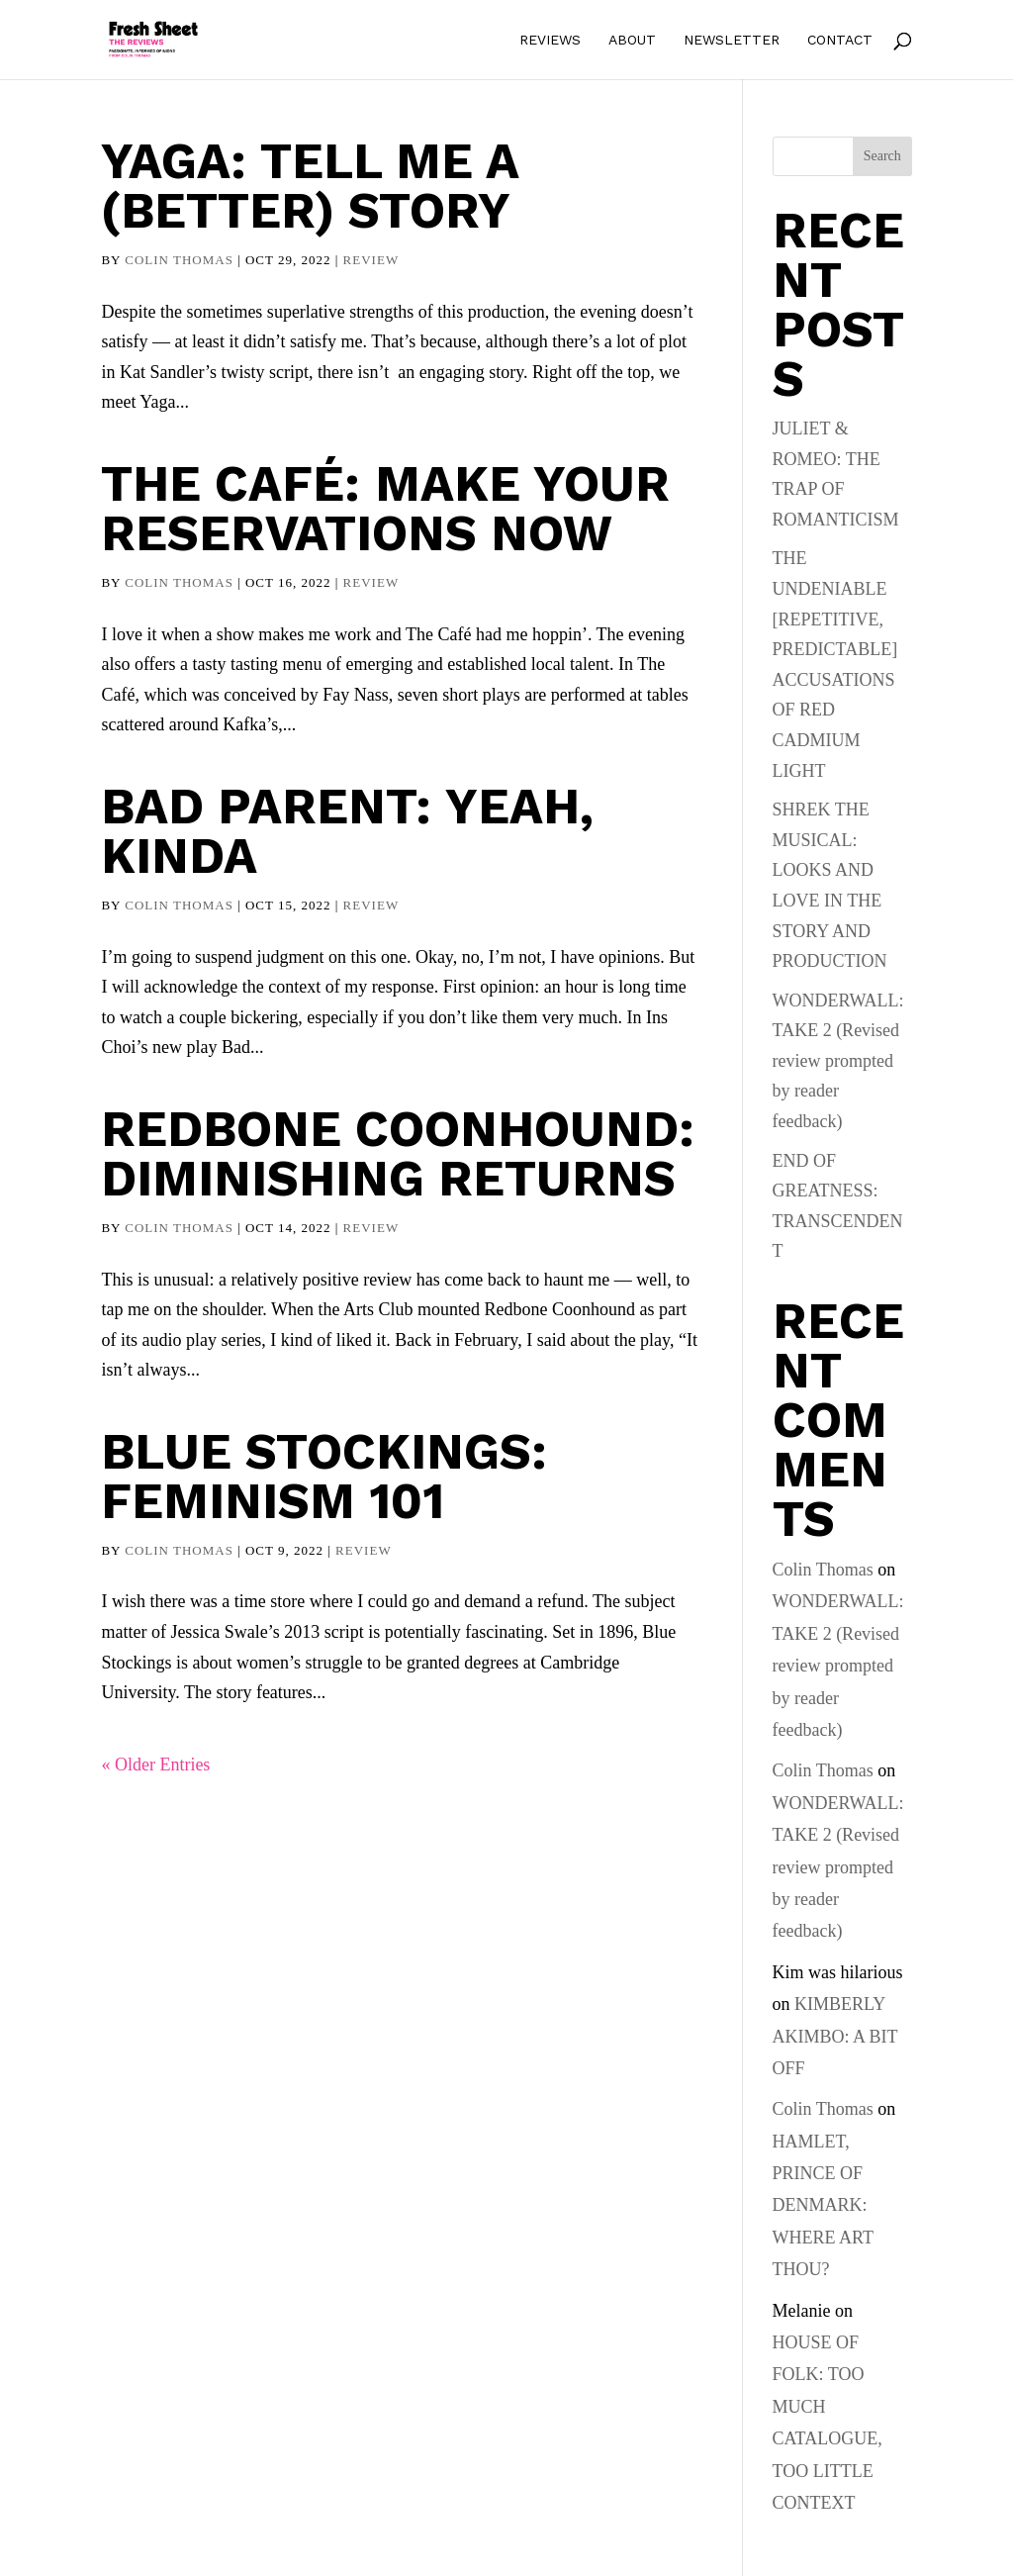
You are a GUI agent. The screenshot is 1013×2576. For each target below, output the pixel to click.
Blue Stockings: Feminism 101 (324, 1476)
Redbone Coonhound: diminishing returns (398, 1153)
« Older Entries (155, 1764)
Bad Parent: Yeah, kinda (347, 831)
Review (371, 259)
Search (882, 155)
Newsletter (732, 40)
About (632, 40)
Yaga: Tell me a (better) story (309, 185)
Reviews (550, 40)
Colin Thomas (179, 259)
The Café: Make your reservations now (385, 508)
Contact (840, 40)
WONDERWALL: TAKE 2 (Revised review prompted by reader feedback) (838, 1061)
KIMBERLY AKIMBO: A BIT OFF (835, 2036)
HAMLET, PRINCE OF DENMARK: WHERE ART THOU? (823, 2206)
